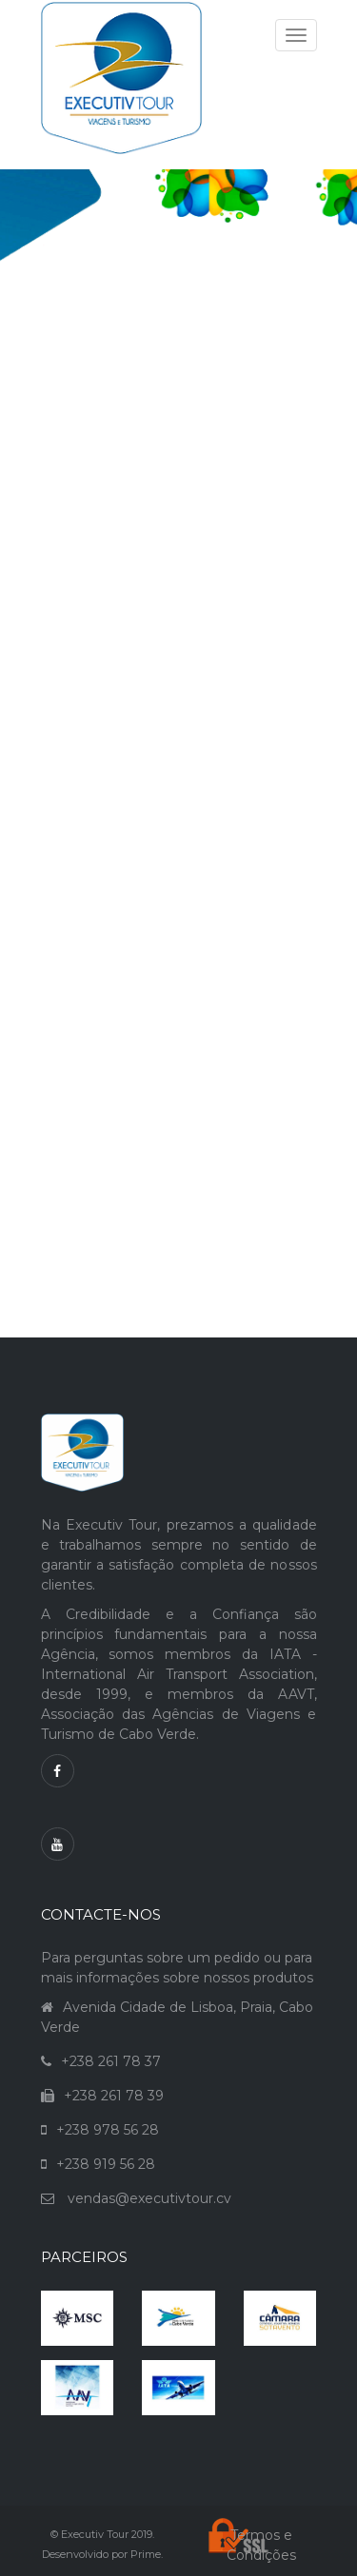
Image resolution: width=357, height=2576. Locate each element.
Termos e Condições (261, 2545)
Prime (145, 2554)
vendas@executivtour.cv (149, 2198)
